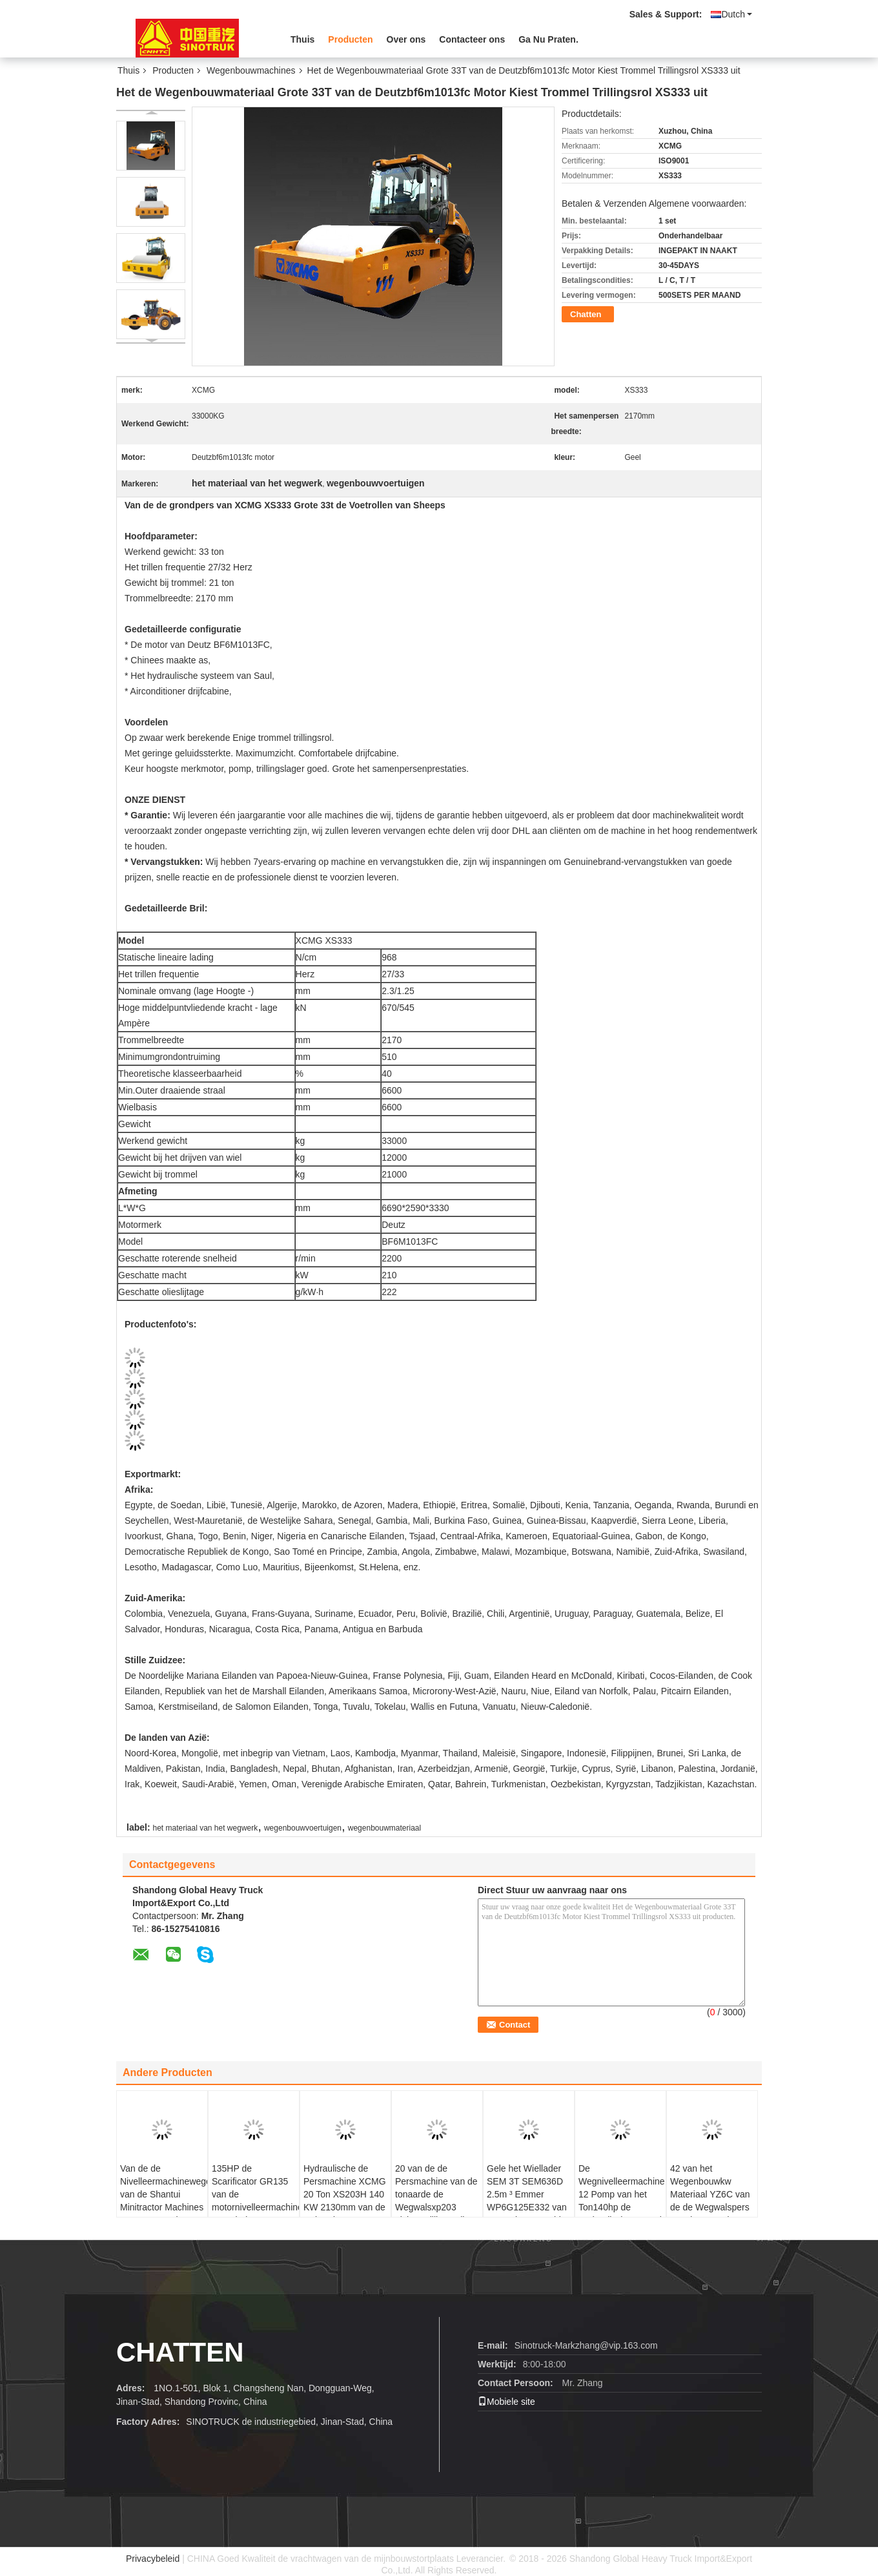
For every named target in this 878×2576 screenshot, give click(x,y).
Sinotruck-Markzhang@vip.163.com (586, 2345)
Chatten (585, 314)
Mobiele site (506, 2401)
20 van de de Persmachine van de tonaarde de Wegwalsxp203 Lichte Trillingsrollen (436, 2194)
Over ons (406, 39)
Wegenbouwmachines (251, 70)
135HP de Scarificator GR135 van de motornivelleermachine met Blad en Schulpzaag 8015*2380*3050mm (255, 2207)
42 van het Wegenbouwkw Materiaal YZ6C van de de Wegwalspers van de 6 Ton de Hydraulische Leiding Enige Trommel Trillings (712, 2213)
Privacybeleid (152, 2558)
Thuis (302, 39)
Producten (350, 39)
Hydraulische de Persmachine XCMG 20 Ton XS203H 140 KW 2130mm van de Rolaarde (344, 2194)
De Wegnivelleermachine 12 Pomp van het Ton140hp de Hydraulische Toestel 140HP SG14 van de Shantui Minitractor (621, 2207)
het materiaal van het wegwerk (205, 1828)
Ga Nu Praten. (548, 39)
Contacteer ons (472, 39)
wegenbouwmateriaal (384, 1828)
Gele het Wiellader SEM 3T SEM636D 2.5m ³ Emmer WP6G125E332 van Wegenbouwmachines (530, 2194)
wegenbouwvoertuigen (303, 1828)
